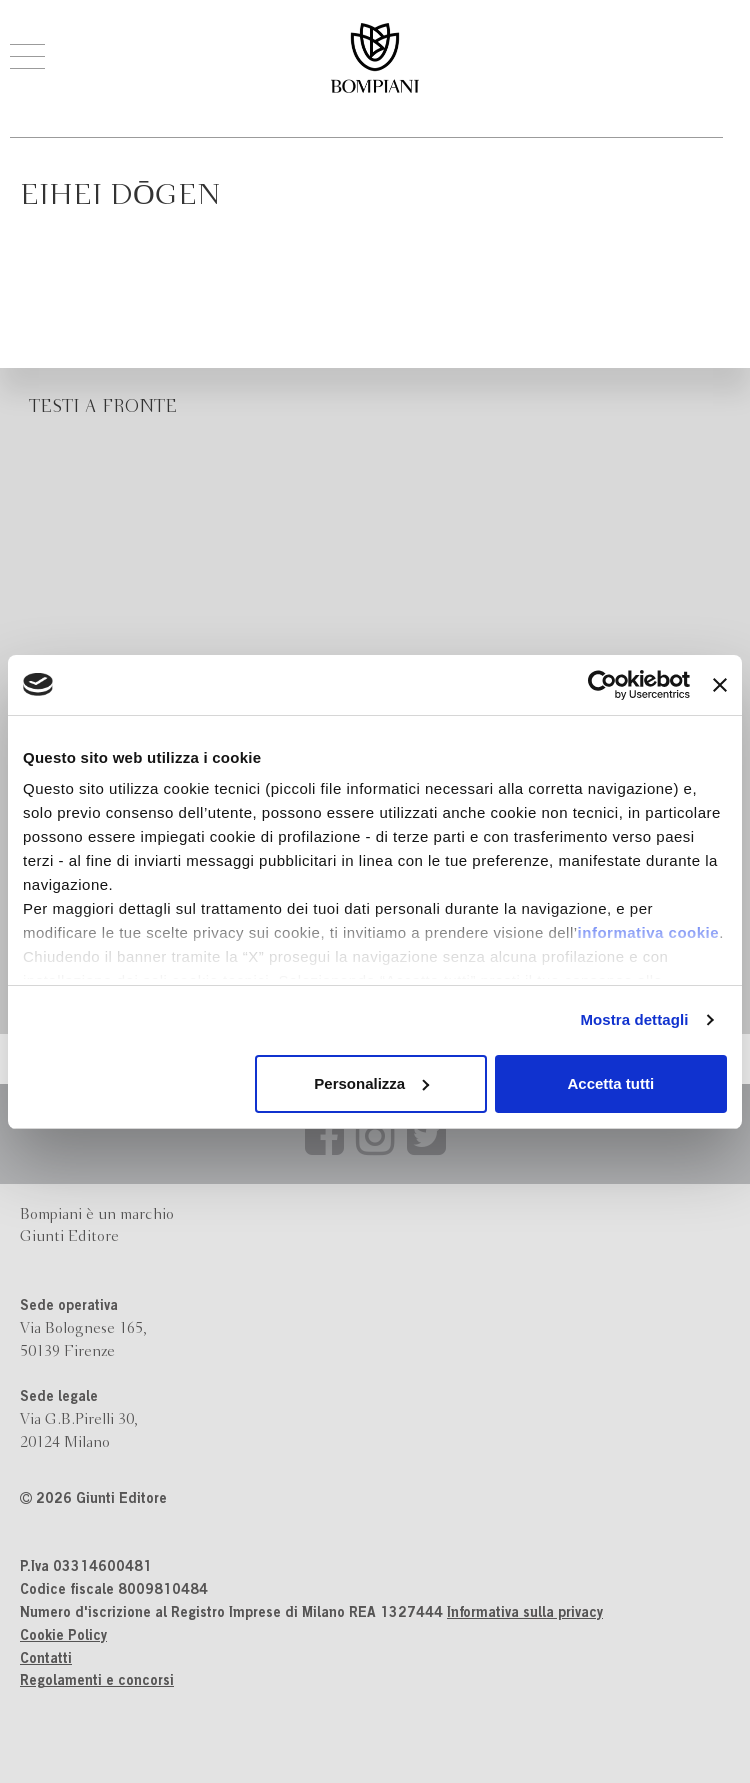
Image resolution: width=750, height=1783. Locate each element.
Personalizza (371, 1083)
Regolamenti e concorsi (97, 1682)
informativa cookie (649, 932)
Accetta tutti (611, 1083)
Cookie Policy (63, 1637)
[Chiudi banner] (720, 685)
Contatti (46, 1660)
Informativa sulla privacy (525, 1614)
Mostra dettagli (634, 1019)
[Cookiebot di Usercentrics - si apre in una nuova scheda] (602, 685)
